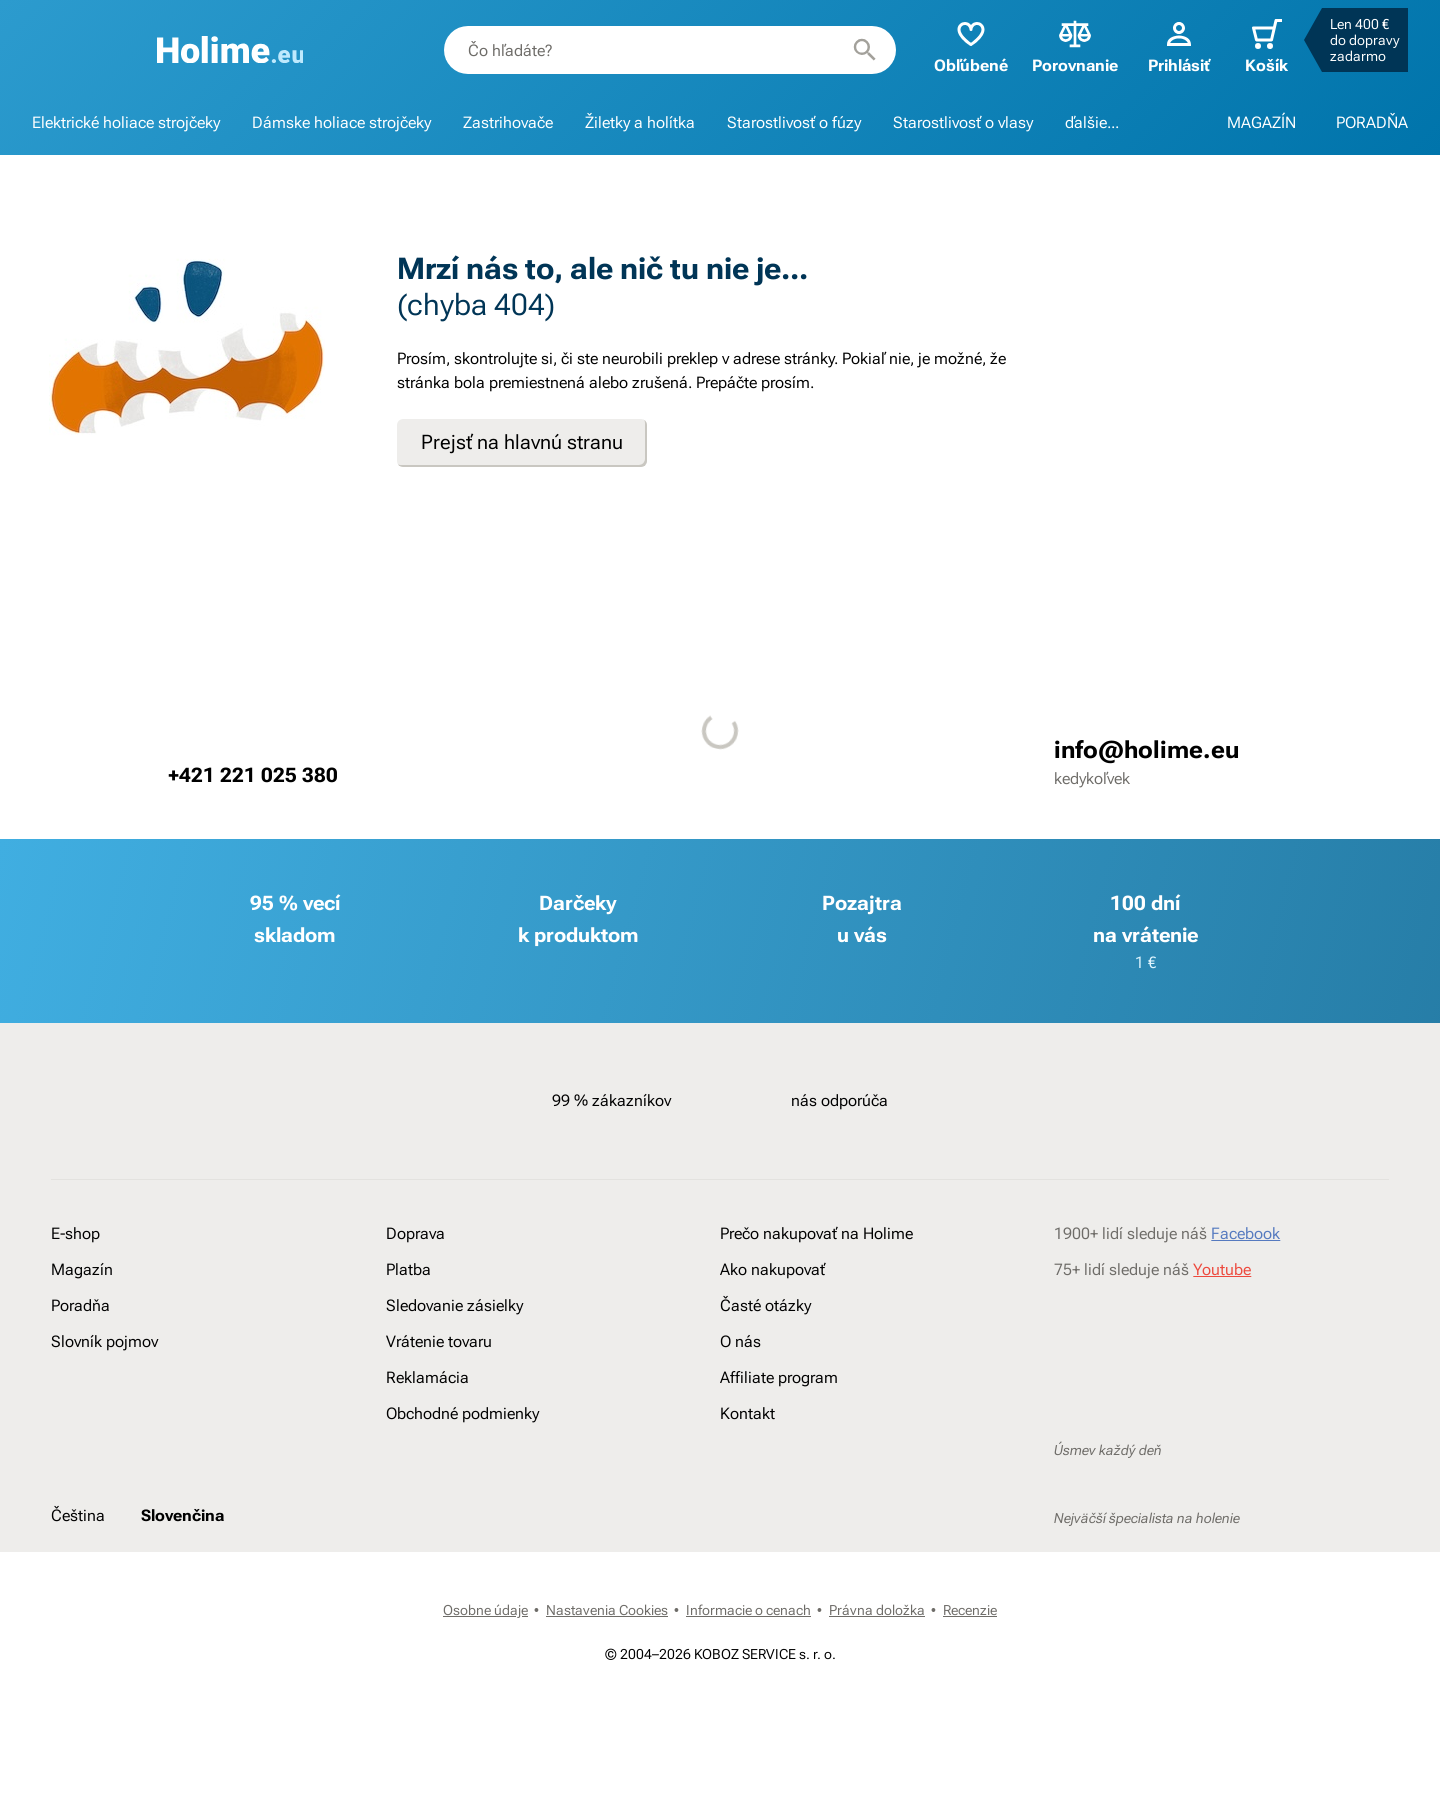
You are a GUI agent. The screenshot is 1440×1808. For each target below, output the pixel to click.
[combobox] (670, 50)
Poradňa (80, 1305)
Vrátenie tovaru (439, 1341)
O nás (740, 1341)
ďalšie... (1092, 122)
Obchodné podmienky (462, 1413)
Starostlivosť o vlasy (963, 122)
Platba (408, 1269)
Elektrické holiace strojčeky (126, 122)
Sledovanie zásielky (454, 1305)
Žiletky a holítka (640, 122)
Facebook (1245, 1233)
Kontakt (747, 1413)
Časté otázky (765, 1305)
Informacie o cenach (748, 1610)
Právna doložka (877, 1610)
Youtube (1222, 1269)
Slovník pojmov (104, 1341)
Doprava (415, 1233)
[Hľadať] (865, 50)
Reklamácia (427, 1377)
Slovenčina (182, 1515)
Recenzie (970, 1610)
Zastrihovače (508, 122)
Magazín (82, 1269)
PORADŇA (1372, 122)
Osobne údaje (485, 1610)
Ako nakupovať (772, 1269)
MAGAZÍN (1261, 122)
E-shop (75, 1233)
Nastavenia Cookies (607, 1610)
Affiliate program (779, 1377)
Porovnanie (1075, 45)
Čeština (78, 1515)
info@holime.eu (1146, 750)
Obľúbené (971, 45)
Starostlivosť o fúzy (794, 122)
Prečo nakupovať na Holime (816, 1233)
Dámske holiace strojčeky (341, 122)
